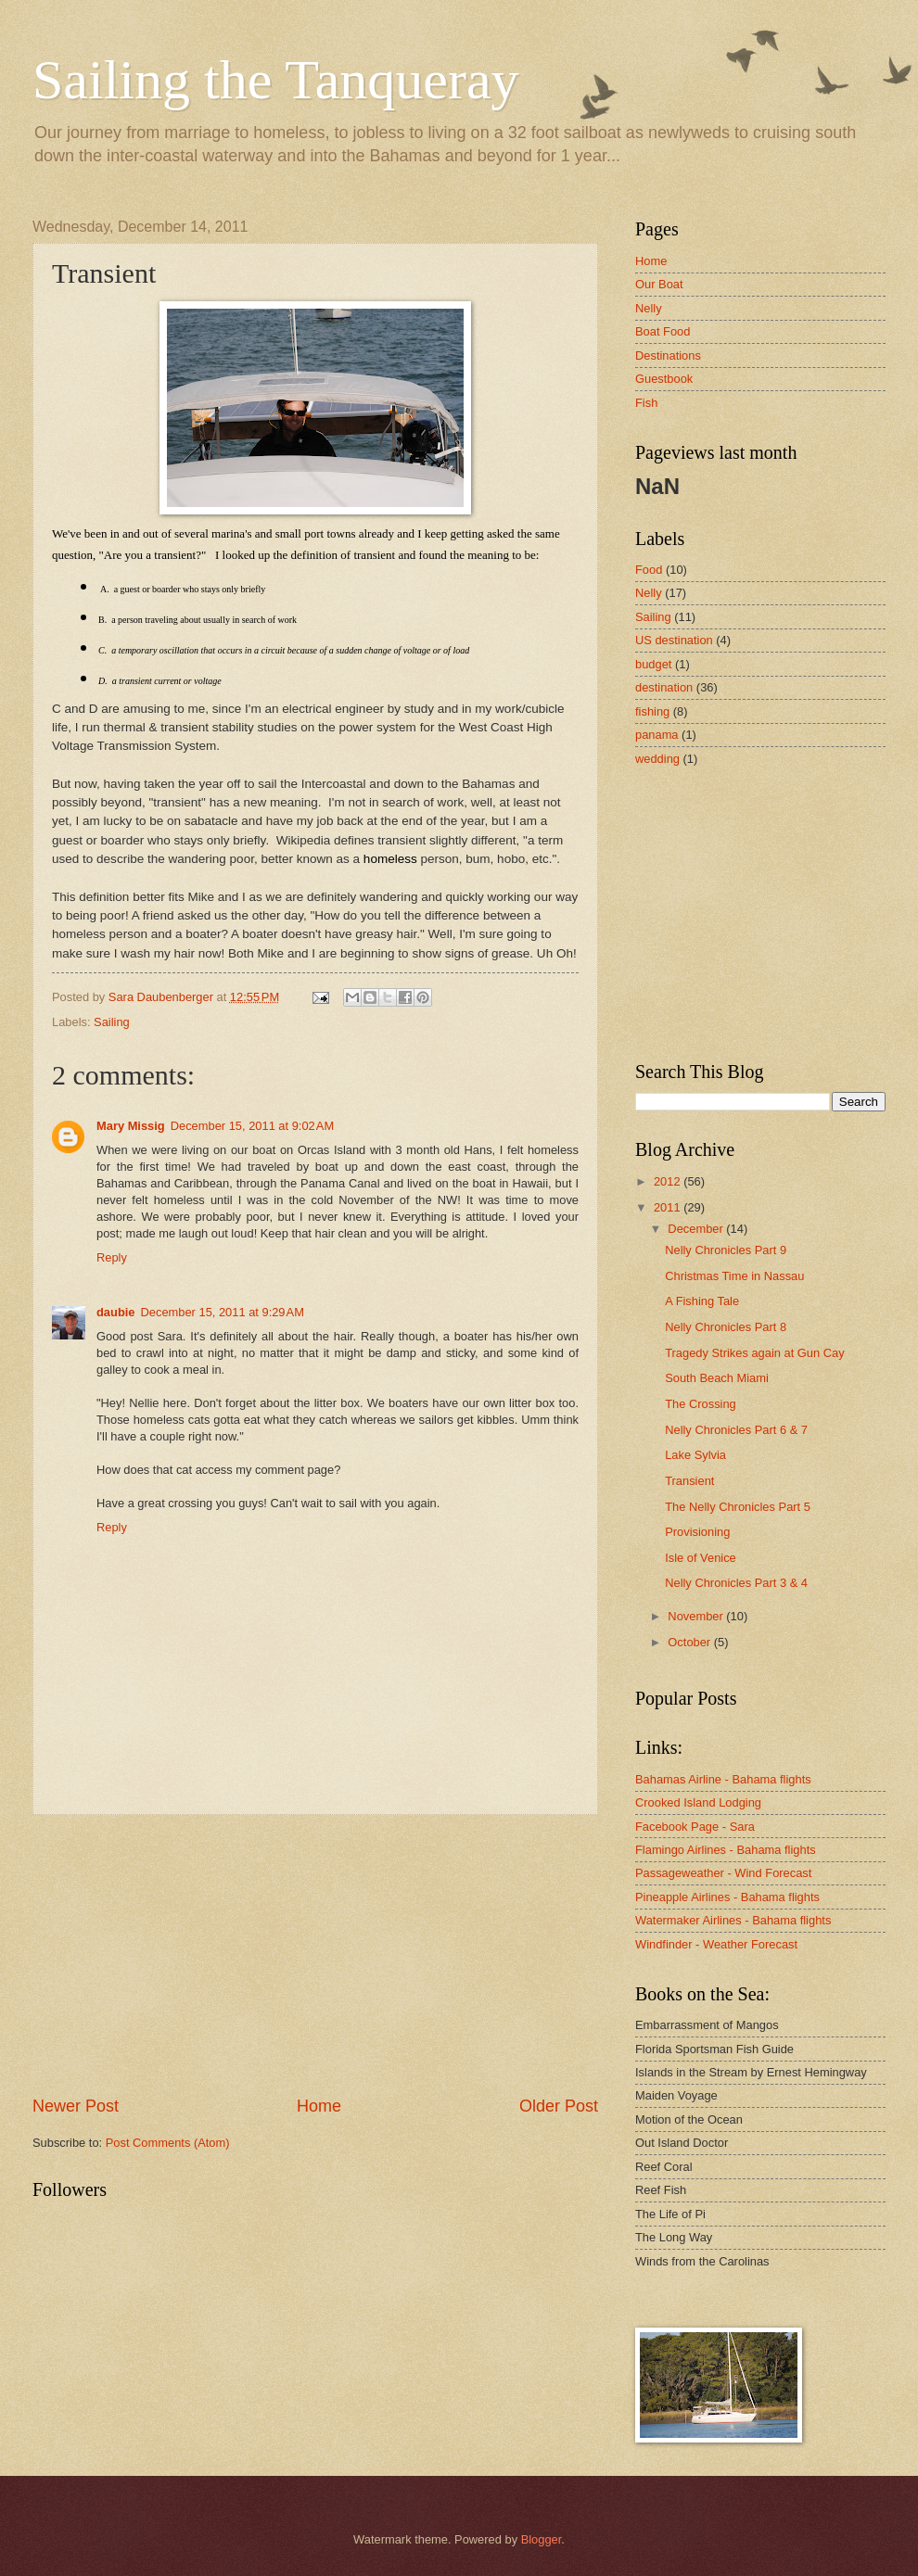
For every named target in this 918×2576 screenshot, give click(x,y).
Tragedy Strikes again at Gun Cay (754, 1353)
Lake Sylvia (695, 1455)
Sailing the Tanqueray (275, 79)
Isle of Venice (700, 1558)
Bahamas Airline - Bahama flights (723, 1779)
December (697, 1229)
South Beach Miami (717, 1378)
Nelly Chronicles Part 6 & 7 (736, 1430)
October (690, 1642)
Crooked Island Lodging (698, 1802)
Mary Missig (130, 1126)
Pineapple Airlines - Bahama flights (727, 1897)
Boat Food (662, 331)
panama (657, 735)
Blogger (541, 2539)
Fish (646, 403)
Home (319, 2106)
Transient (689, 1481)
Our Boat (659, 284)
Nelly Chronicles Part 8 (725, 1327)
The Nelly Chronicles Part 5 (737, 1507)
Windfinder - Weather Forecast (716, 1944)
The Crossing (700, 1404)
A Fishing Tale (702, 1301)
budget (653, 664)
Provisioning (697, 1532)
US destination (674, 640)
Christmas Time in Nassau (734, 1276)
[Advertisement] (315, 1955)
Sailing (112, 1022)
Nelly (648, 308)
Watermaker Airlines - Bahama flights (733, 1920)
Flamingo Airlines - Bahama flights (725, 1850)
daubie (115, 1312)
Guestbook (664, 379)
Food (648, 570)
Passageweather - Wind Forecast (723, 1873)
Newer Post (75, 2106)
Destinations (668, 355)
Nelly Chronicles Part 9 (725, 1250)
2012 (668, 1181)
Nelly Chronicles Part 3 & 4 (736, 1583)
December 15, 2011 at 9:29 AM (222, 1312)
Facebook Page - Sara (695, 1827)
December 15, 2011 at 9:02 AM (252, 1126)
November (697, 1616)
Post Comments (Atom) (168, 2143)
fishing (652, 711)
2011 (668, 1207)
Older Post (558, 2106)
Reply (111, 1257)
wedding (657, 759)
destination (664, 687)
